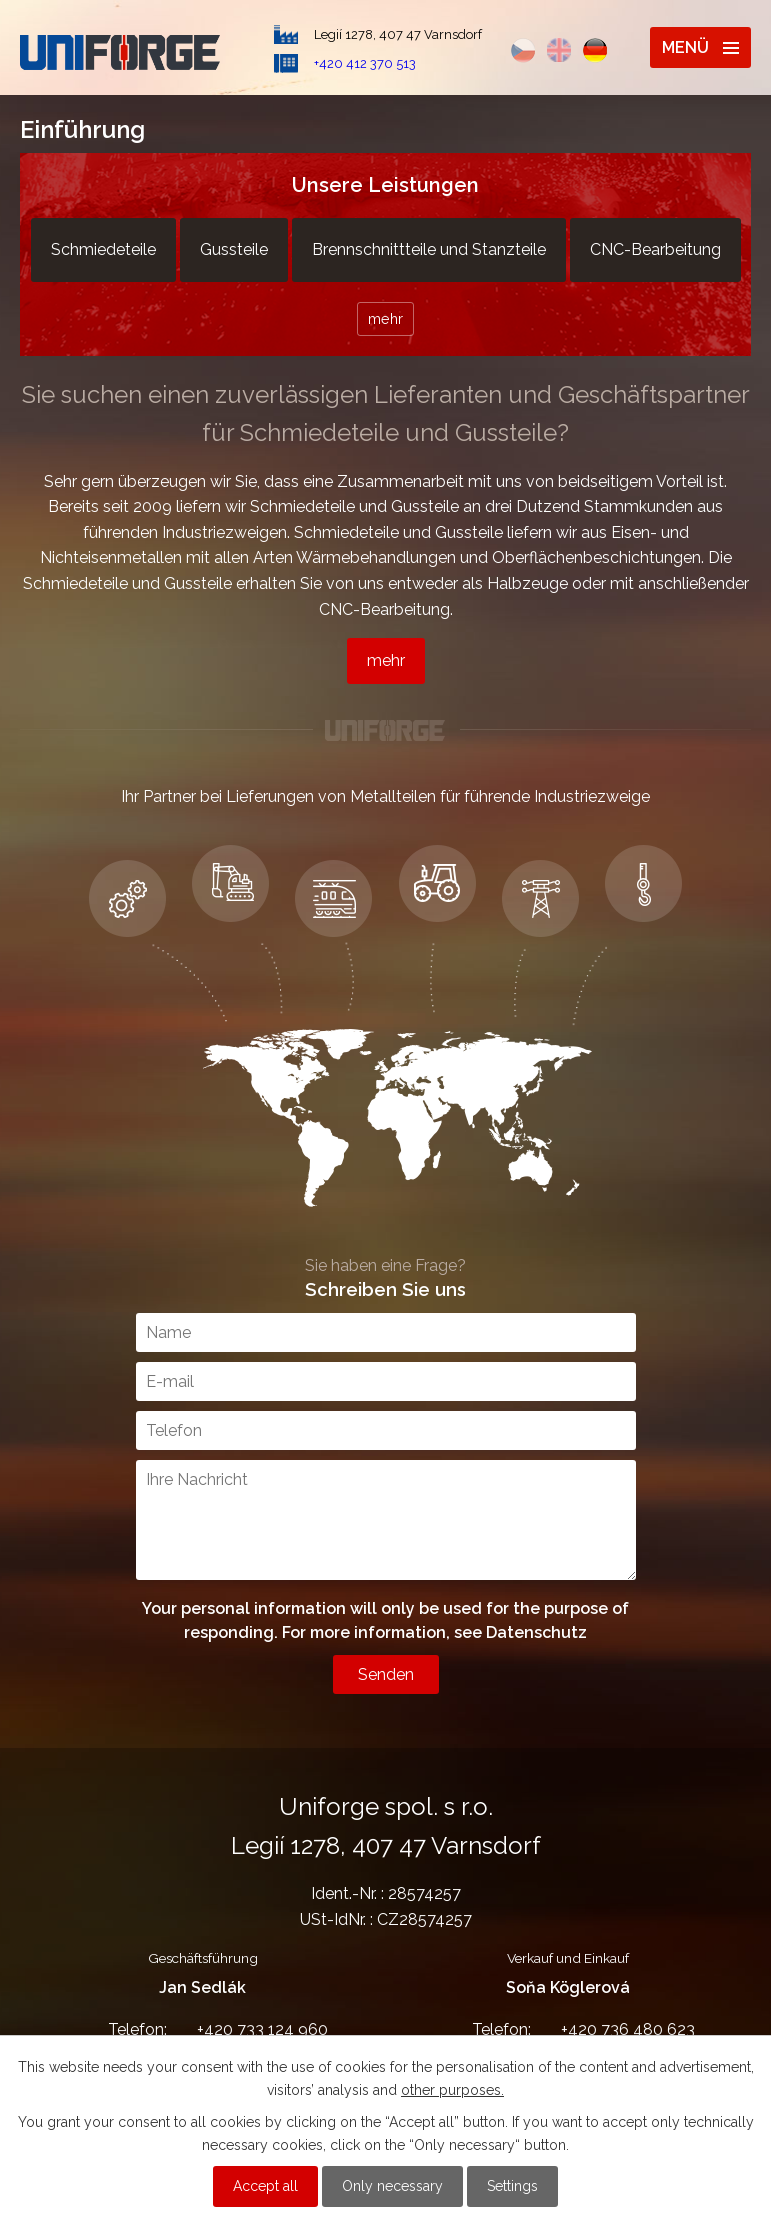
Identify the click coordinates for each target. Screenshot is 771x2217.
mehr (385, 318)
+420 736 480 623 (568, 2029)
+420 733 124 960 (202, 2029)
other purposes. (452, 2090)
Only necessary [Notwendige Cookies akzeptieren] (392, 2186)
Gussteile (234, 249)
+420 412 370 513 (365, 63)
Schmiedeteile (103, 249)
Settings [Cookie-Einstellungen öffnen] (512, 2186)
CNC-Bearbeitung (655, 249)
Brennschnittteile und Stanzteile (429, 249)
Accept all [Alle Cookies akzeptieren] (265, 2186)
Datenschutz (536, 1632)
